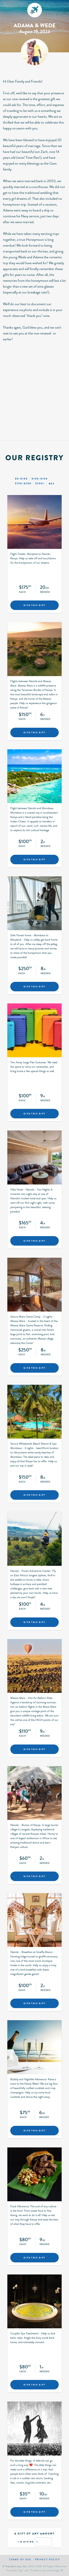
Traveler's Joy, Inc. (16, 2566)
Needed (45, 592)
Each (22, 592)
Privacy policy (47, 2559)
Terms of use (20, 2559)
